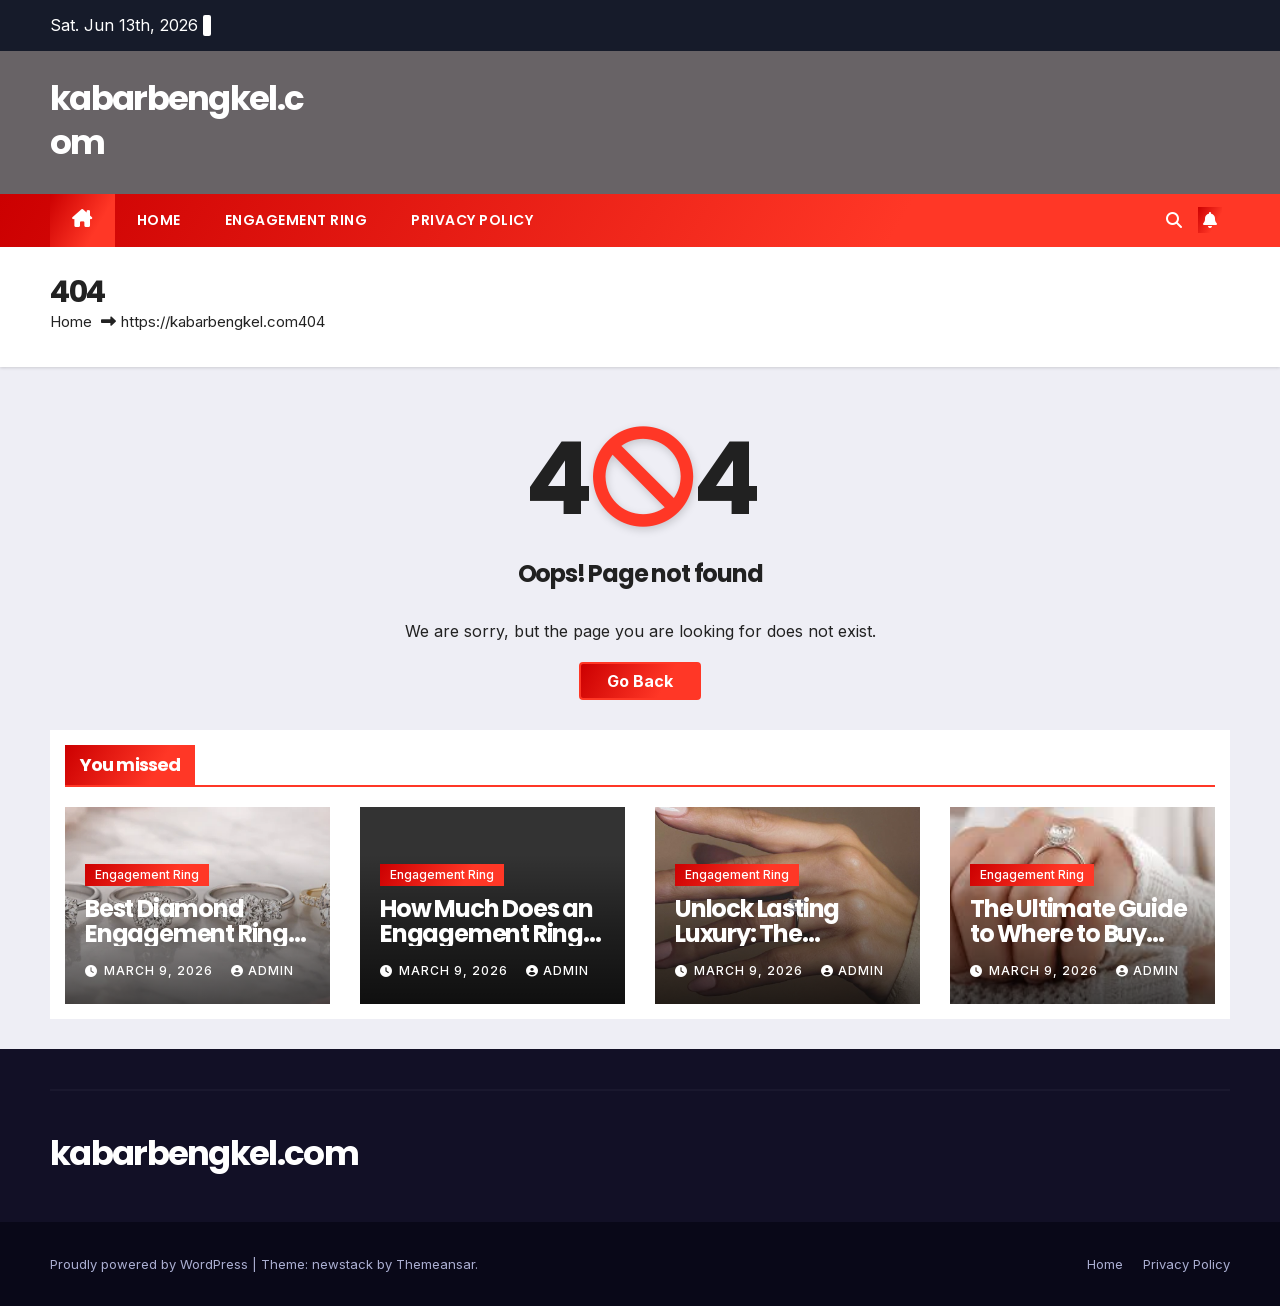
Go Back (640, 681)
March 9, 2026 (160, 970)
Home (159, 220)
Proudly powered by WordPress (151, 1264)
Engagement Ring (296, 220)
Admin (262, 970)
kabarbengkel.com (176, 120)
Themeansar (435, 1264)
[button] (1174, 220)
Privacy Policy (472, 220)
